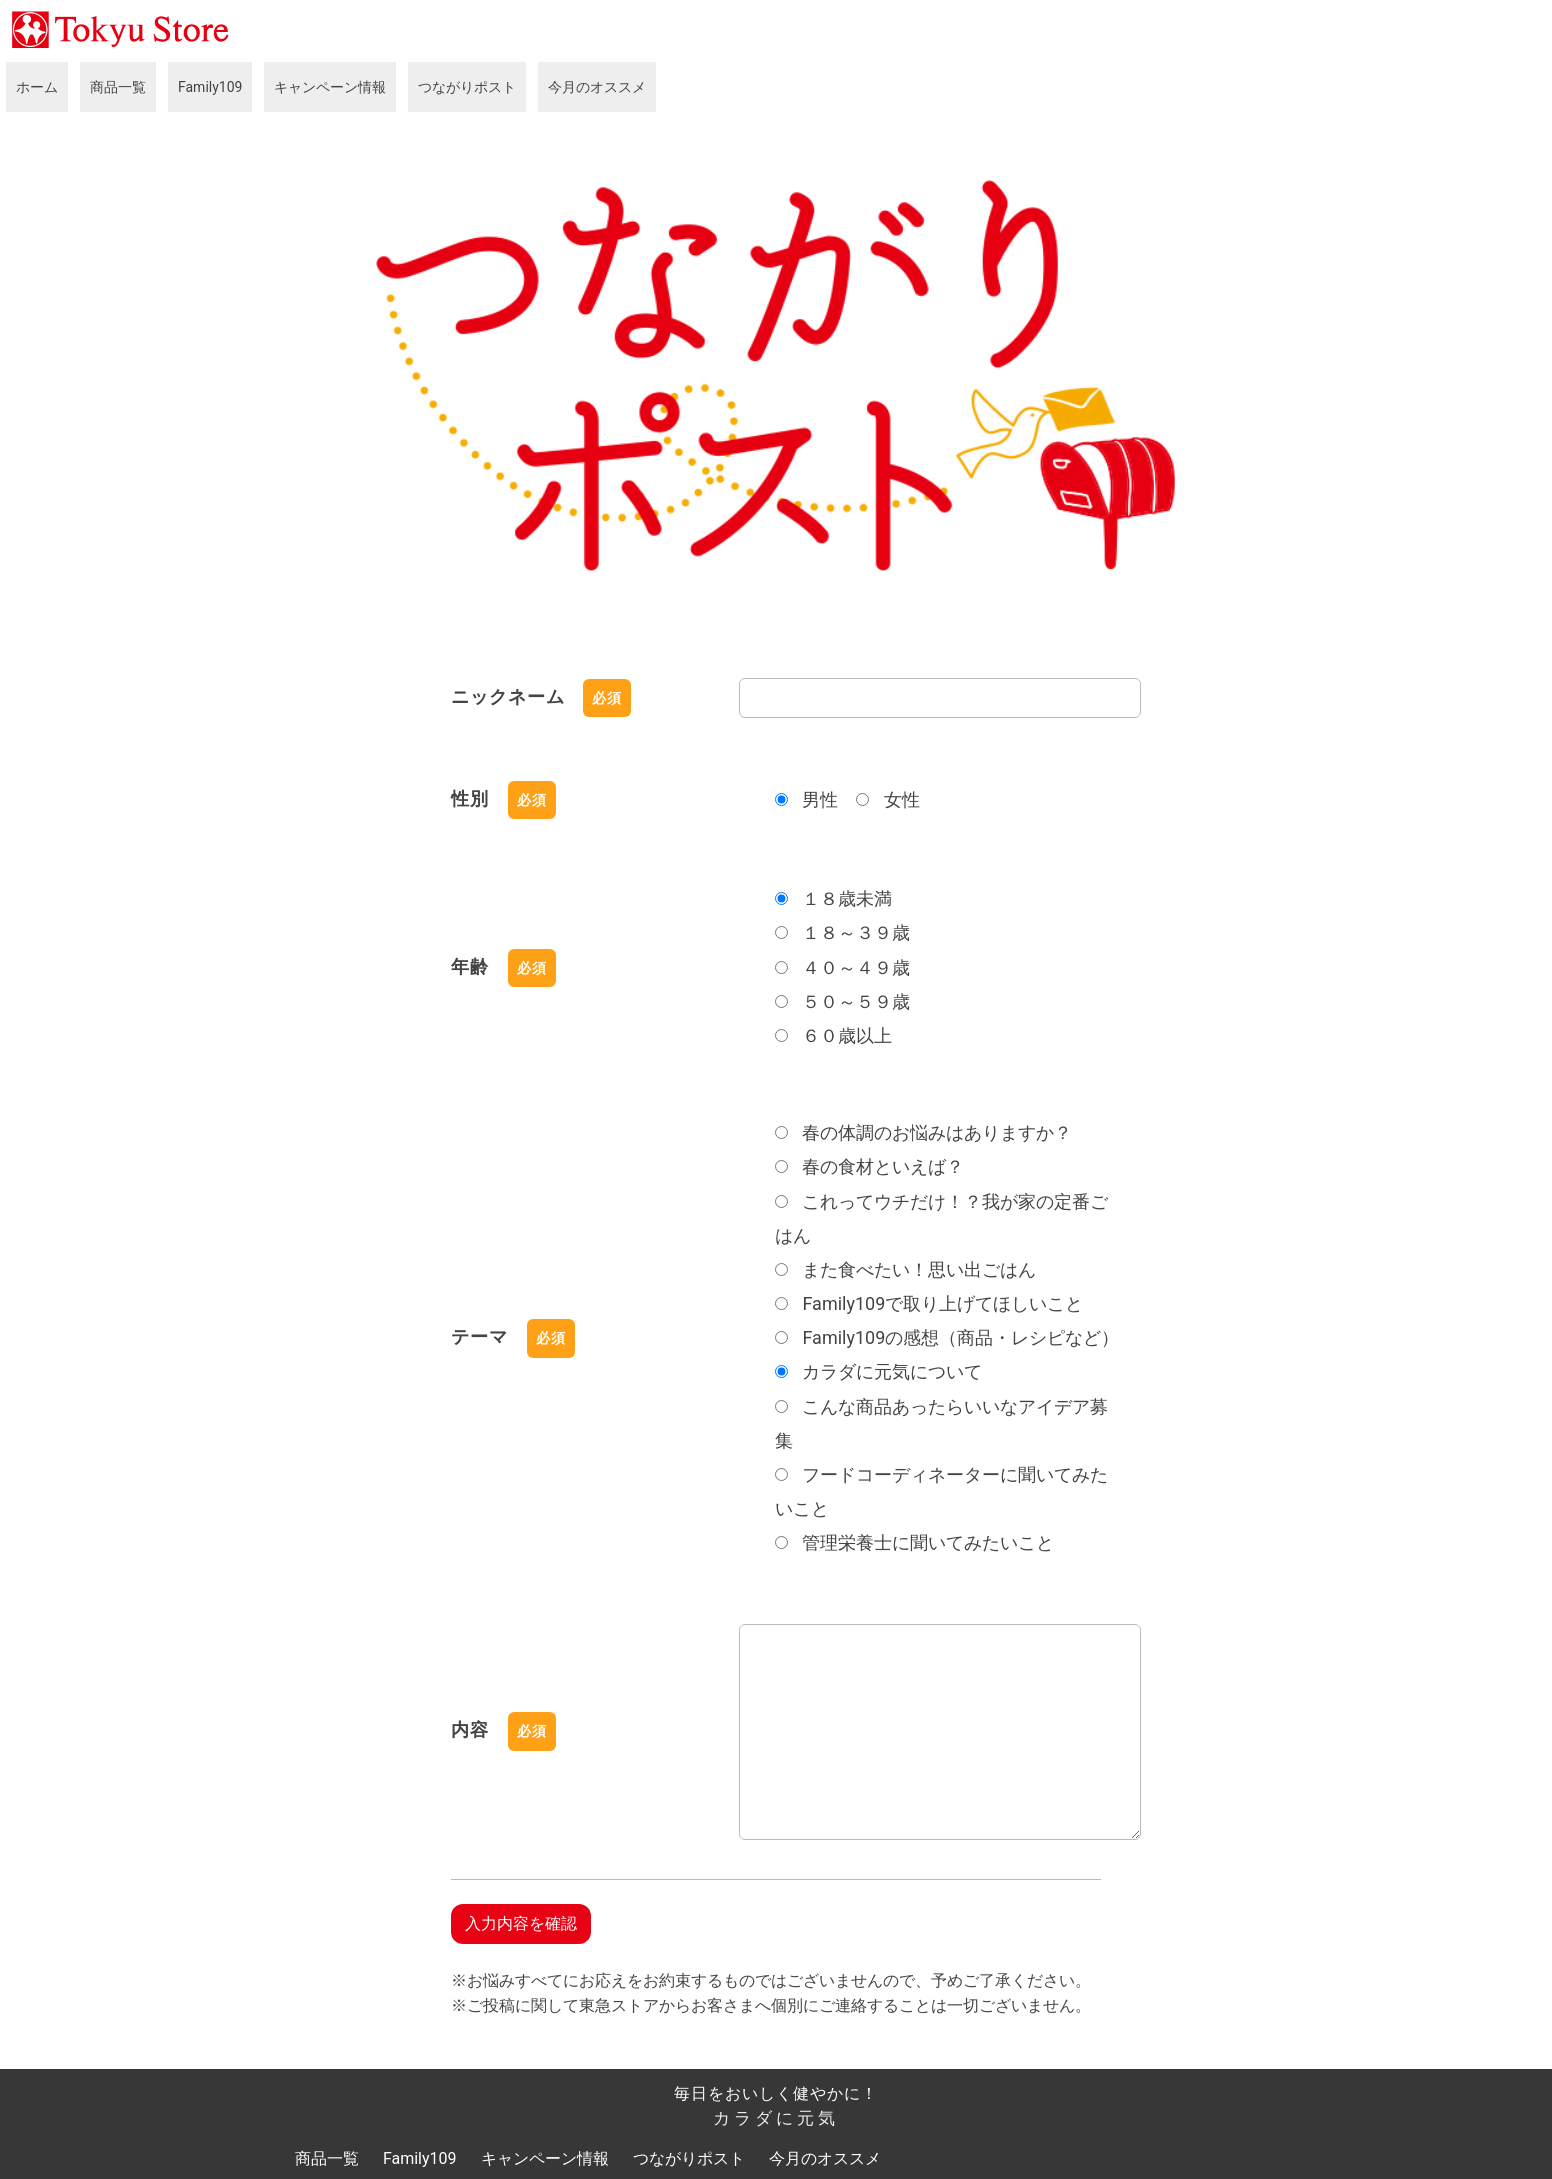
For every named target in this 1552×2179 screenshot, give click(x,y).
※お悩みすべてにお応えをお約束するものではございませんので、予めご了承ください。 (771, 1980)
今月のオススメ (597, 87)
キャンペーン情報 (330, 87)
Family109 (210, 87)
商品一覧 (118, 87)
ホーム (37, 87)
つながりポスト (467, 87)
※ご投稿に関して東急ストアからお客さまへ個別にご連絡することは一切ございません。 (771, 2005)
